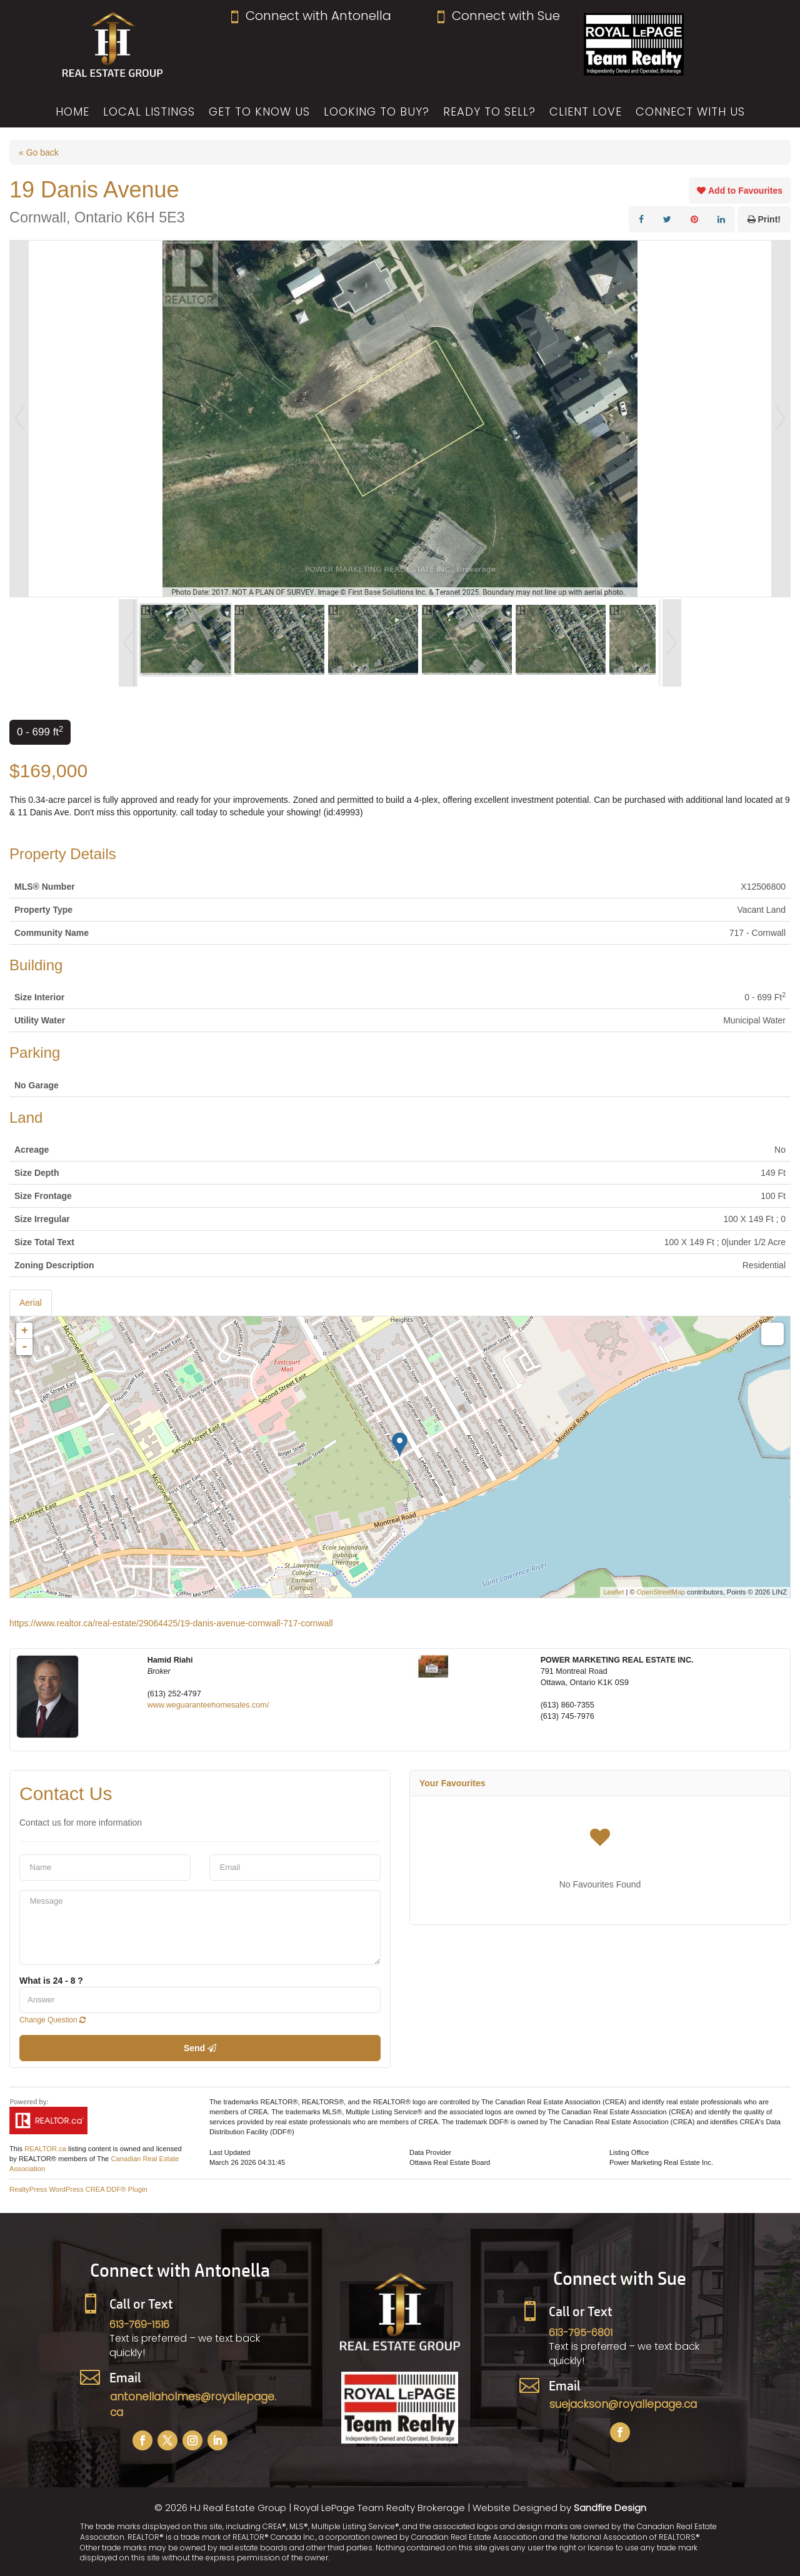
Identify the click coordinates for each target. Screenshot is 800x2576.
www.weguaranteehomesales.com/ (208, 1705)
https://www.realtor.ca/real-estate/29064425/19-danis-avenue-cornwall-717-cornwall (171, 1623)
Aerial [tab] (30, 1303)
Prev (19, 419)
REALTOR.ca (45, 2148)
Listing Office (629, 2152)
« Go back (39, 152)
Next (780, 419)
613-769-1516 (139, 2324)
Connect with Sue (497, 15)
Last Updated (229, 2152)
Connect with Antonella (309, 15)
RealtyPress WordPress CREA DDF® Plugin (78, 2189)
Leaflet (613, 1592)
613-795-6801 (580, 2332)
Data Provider (430, 2152)
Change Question (52, 2020)
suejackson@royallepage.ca (623, 2404)
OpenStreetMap (661, 1592)
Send (200, 2048)
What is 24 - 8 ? (51, 1981)
